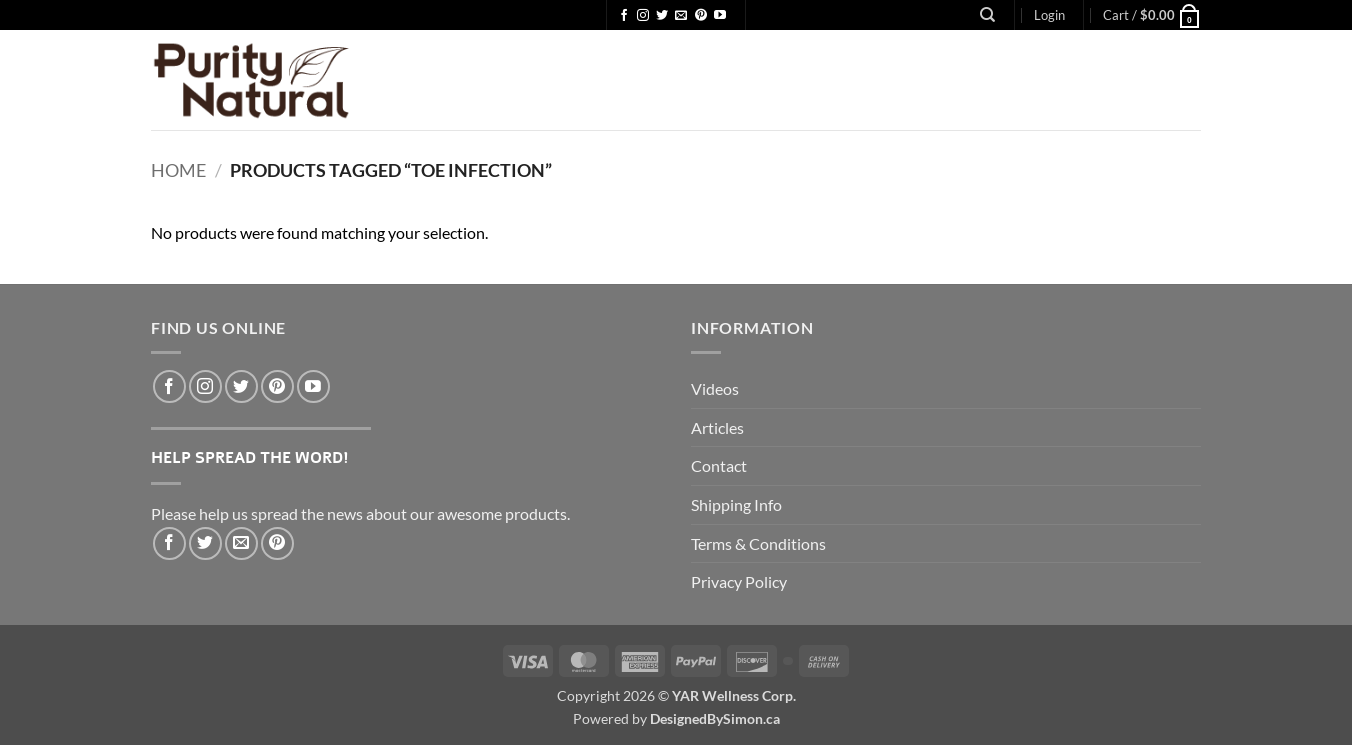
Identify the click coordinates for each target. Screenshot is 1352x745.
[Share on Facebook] (169, 543)
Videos (715, 388)
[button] (1049, 15)
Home (178, 170)
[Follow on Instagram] (643, 16)
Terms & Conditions (758, 543)
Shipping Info (736, 504)
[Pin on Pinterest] (277, 543)
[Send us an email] (681, 16)
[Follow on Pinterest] (701, 16)
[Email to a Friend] (241, 543)
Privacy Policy (739, 581)
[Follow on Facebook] (624, 16)
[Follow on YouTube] (720, 16)
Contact (719, 465)
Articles (717, 427)
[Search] (987, 15)
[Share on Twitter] (205, 543)
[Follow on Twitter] (662, 16)
